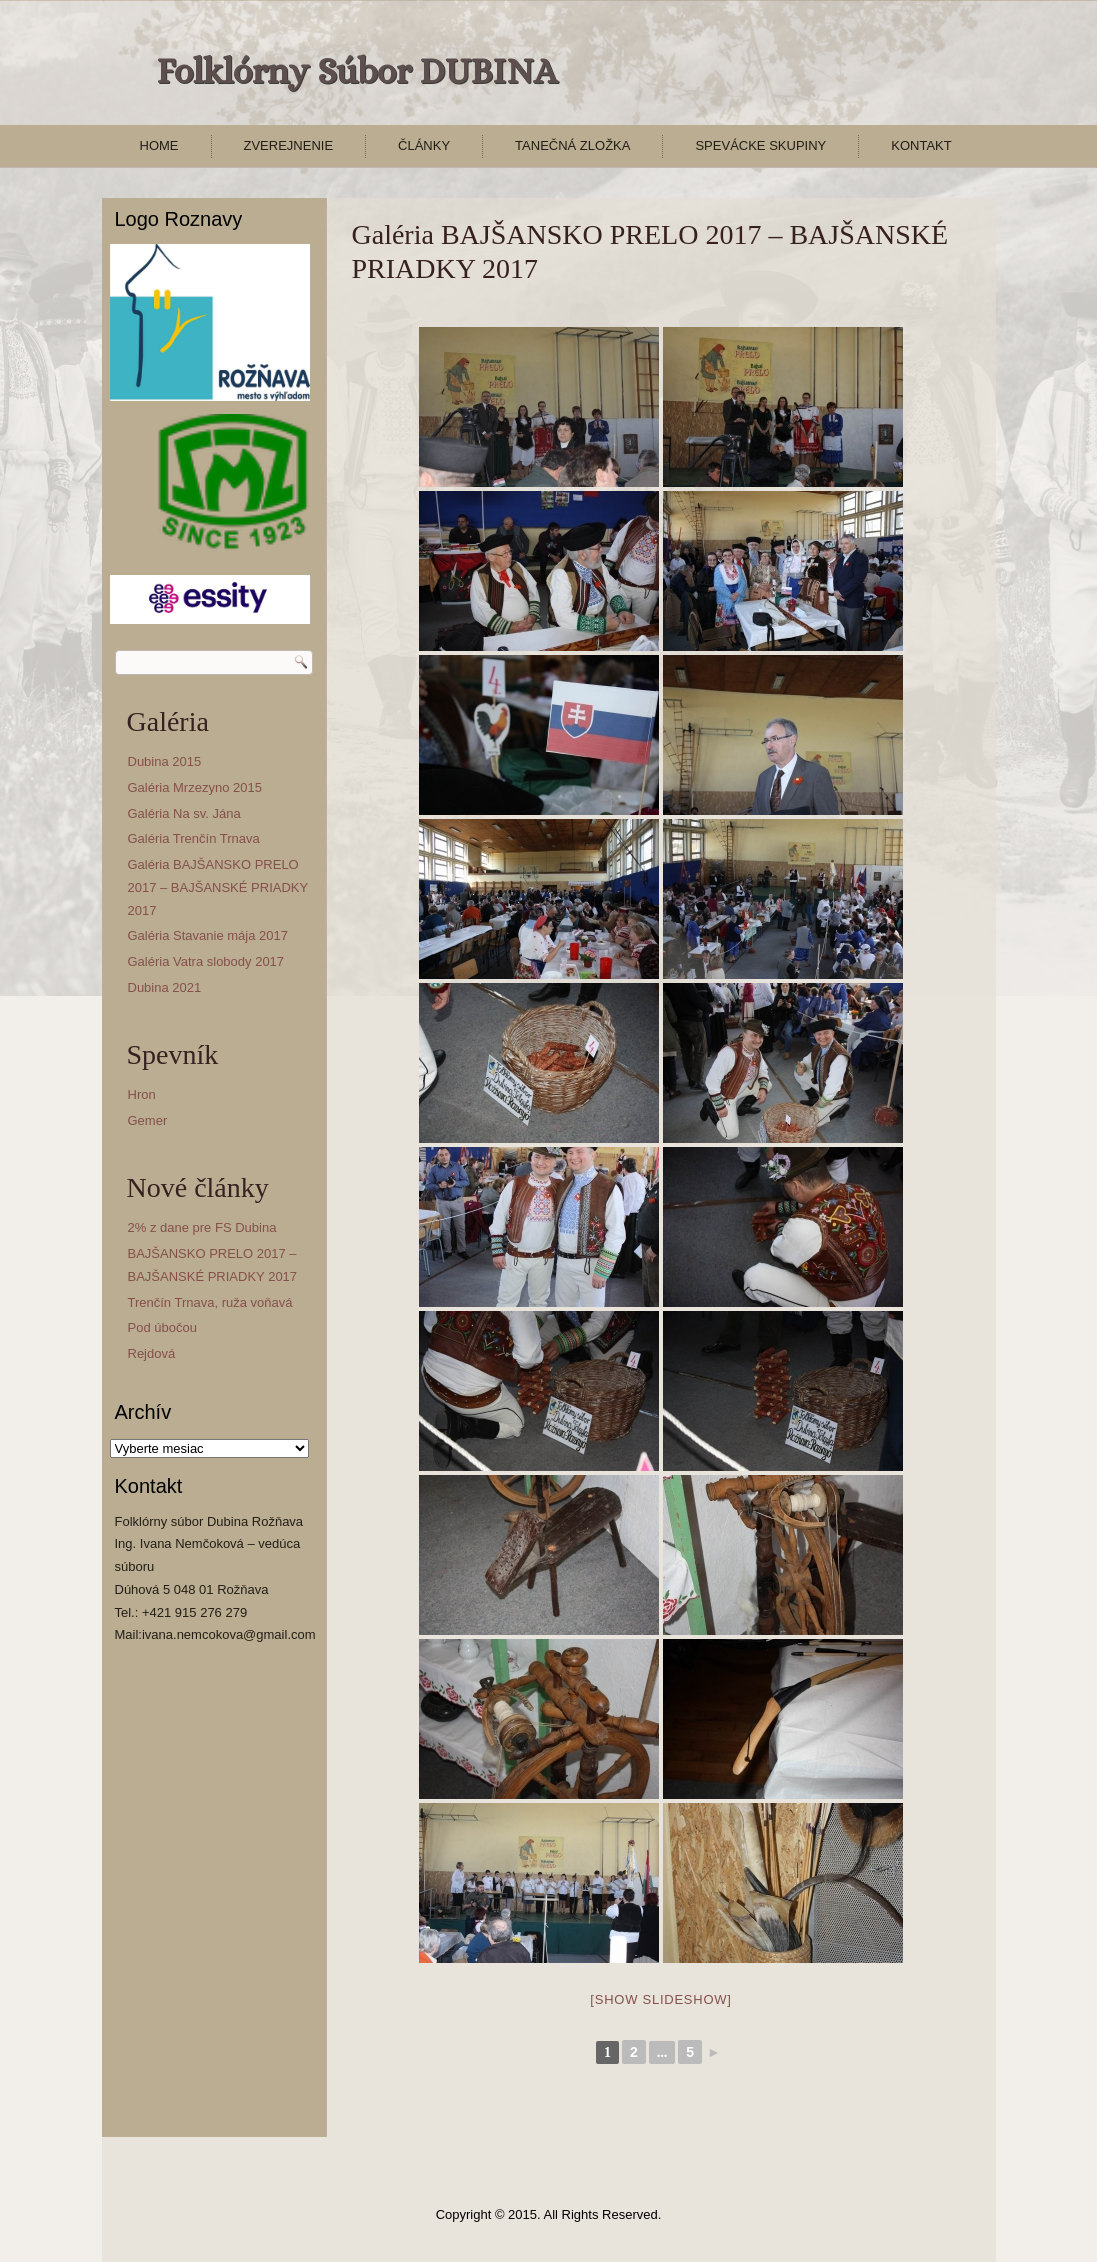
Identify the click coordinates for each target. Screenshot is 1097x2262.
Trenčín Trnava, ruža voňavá (210, 1302)
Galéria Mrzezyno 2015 (195, 787)
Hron (142, 1094)
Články (424, 145)
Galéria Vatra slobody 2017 (206, 961)
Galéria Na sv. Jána (184, 813)
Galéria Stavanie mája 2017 (208, 935)
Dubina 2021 (165, 987)
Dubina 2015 (165, 761)
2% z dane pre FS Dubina (202, 1227)
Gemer (148, 1120)
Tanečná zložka (572, 145)
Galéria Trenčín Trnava (194, 838)
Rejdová (152, 1353)
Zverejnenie (289, 145)
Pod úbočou (162, 1327)
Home (159, 145)
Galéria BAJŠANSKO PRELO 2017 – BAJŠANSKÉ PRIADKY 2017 (218, 887)
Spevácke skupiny (760, 145)
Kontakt (921, 145)
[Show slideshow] (660, 1999)
